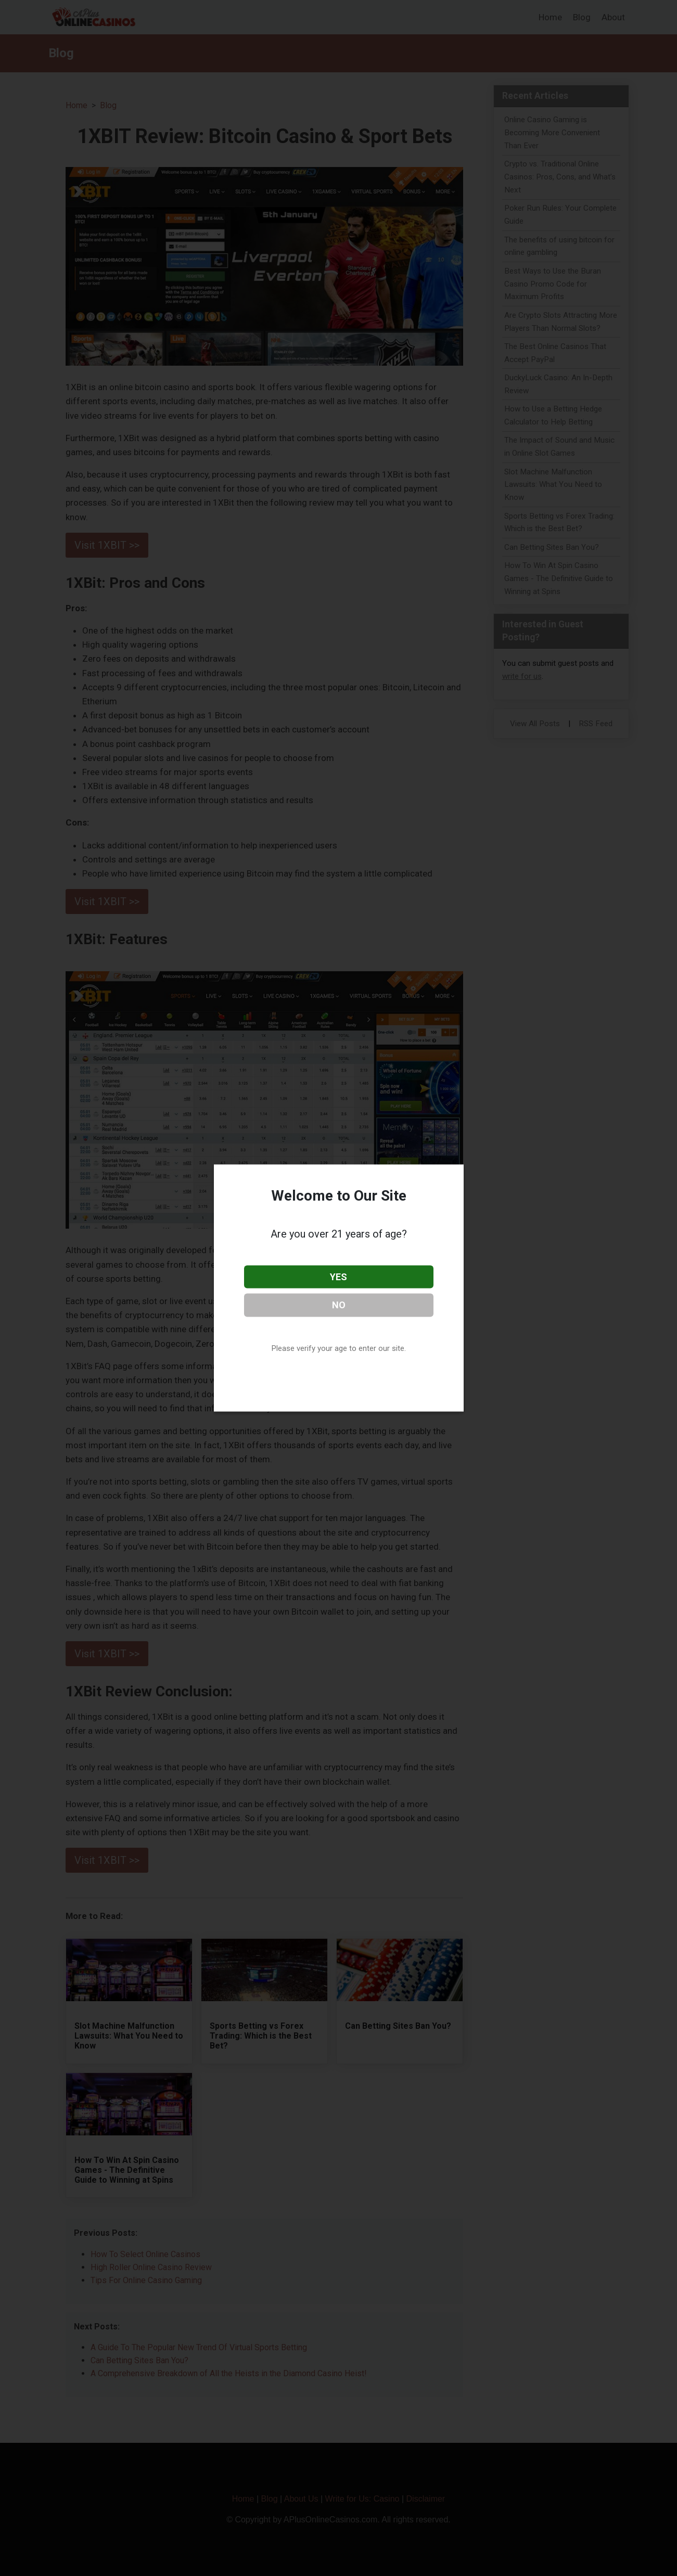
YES (338, 1276)
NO (339, 1304)
